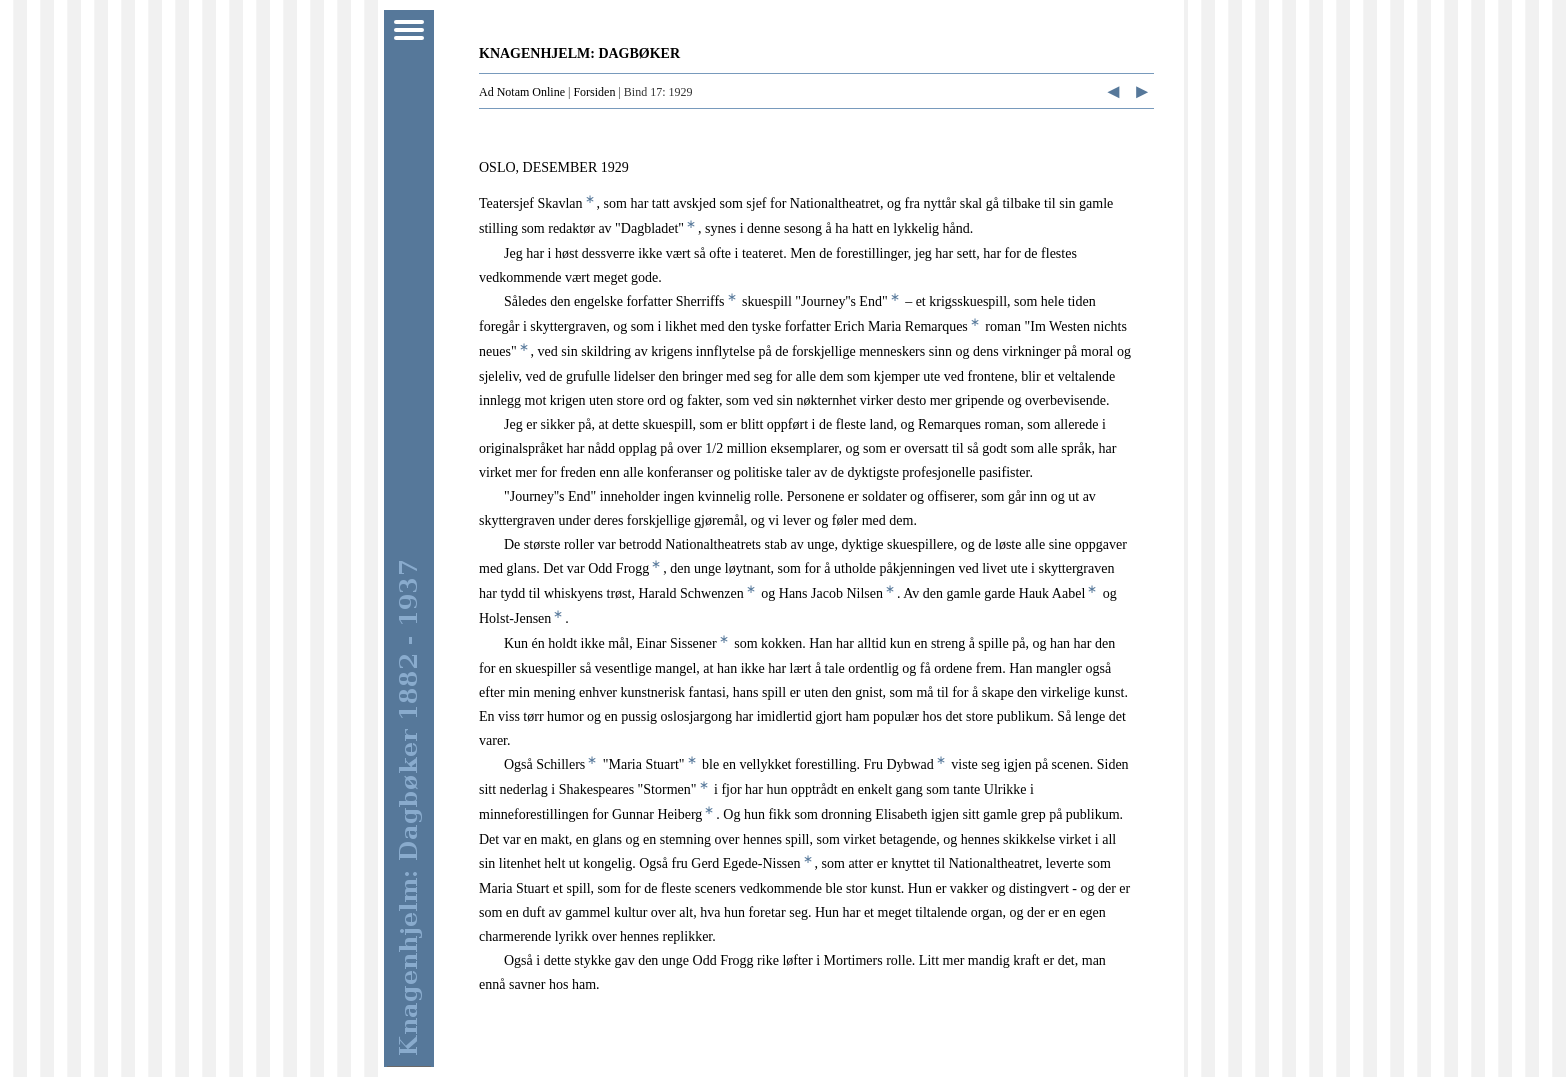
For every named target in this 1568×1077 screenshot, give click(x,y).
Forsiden (594, 92)
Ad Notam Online (522, 92)
